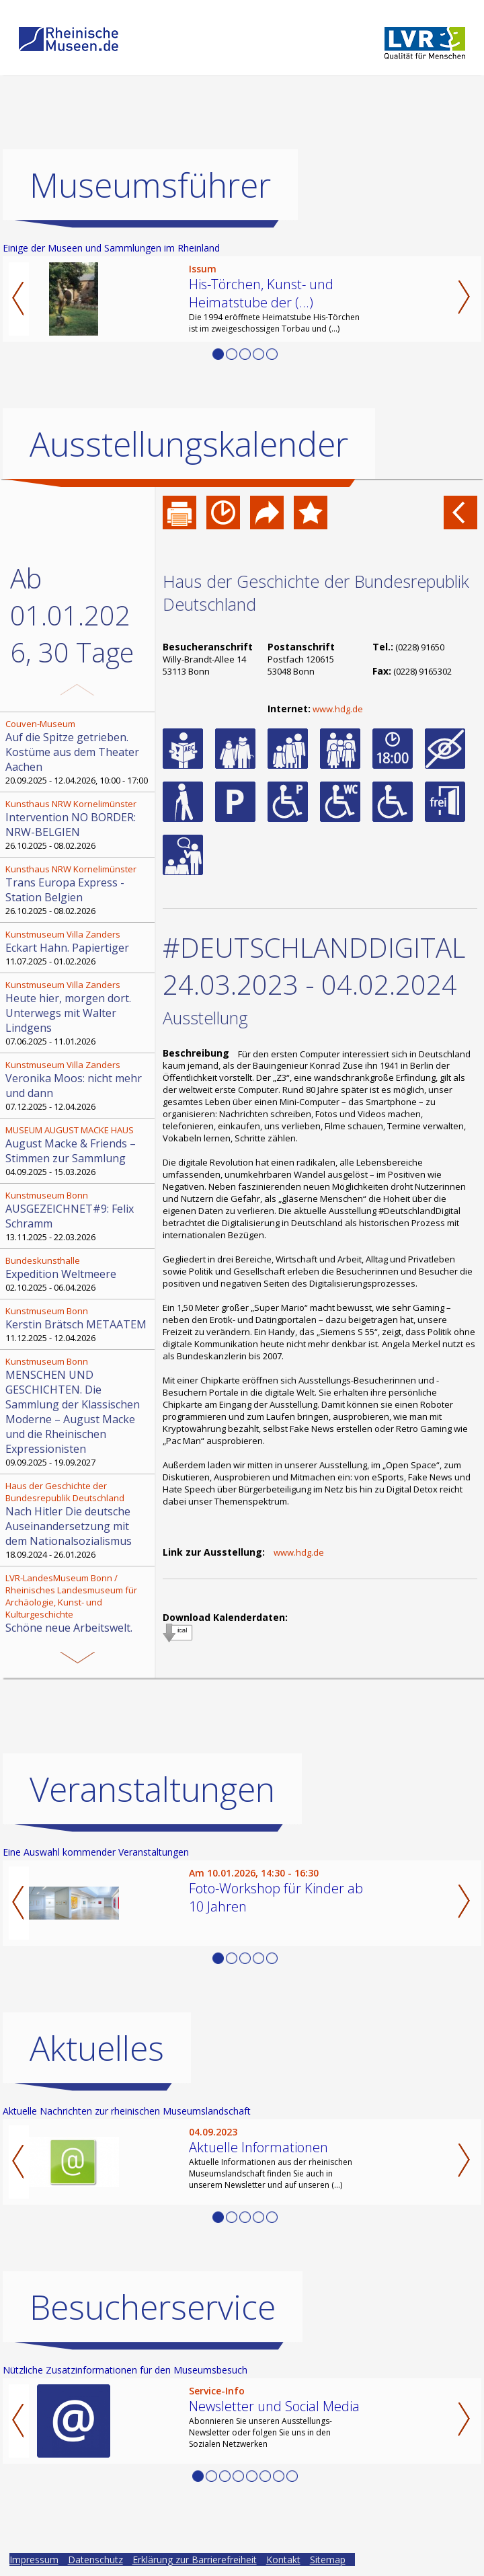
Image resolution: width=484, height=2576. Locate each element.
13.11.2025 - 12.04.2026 (78, 1624)
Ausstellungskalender (189, 444)
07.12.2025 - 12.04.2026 (78, 1085)
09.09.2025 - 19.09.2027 (78, 1411)
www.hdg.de (338, 709)
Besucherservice (153, 2307)
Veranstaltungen (152, 1789)
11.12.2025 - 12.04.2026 (78, 1324)
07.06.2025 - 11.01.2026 (78, 1013)
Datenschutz (95, 2559)
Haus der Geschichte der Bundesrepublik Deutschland (316, 592)
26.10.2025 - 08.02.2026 (78, 824)
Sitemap (328, 2559)
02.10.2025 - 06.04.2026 (78, 1273)
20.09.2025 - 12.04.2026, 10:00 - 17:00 (78, 752)
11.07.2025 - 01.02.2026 (78, 947)
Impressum (33, 2559)
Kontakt (283, 2559)
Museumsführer (150, 185)
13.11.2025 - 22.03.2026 (78, 1216)
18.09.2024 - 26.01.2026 (78, 1520)
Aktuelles (97, 2048)
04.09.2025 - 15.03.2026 (78, 1151)
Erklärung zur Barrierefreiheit (194, 2559)
